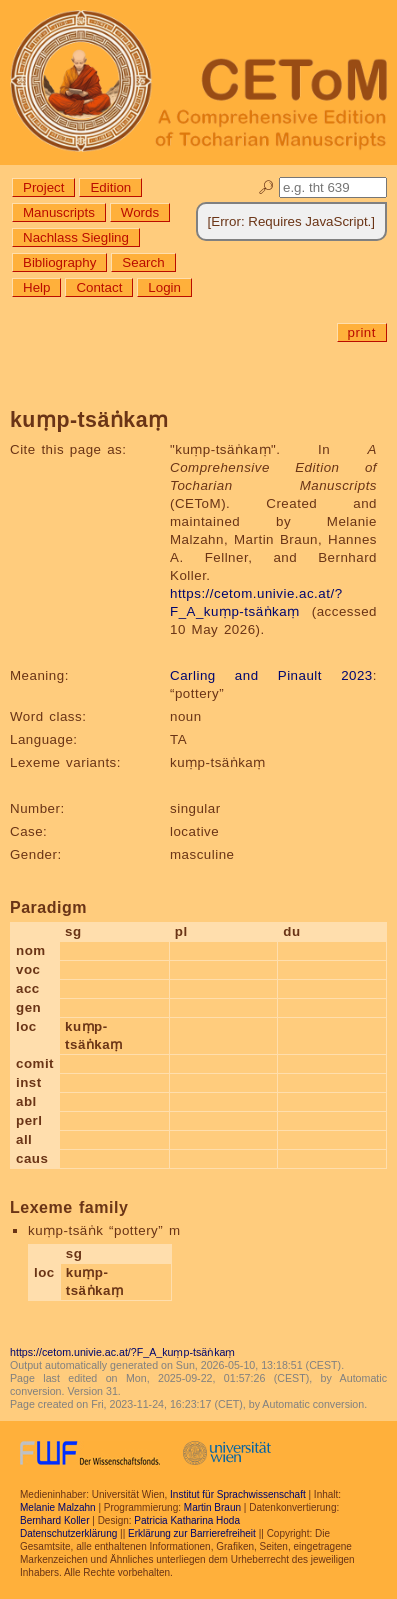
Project (43, 187)
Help (36, 287)
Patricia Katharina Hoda (187, 1520)
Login (164, 287)
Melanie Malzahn (58, 1507)
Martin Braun (212, 1507)
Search (143, 262)
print (362, 332)
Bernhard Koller (54, 1520)
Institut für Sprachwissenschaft (238, 1494)
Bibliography (59, 262)
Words (140, 212)
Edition (110, 187)
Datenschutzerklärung (68, 1533)
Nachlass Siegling (76, 237)
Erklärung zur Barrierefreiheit (192, 1533)
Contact (99, 287)
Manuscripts (59, 212)
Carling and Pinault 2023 (271, 675)
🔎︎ (266, 187)
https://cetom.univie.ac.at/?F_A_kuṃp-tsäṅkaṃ (122, 1352)
